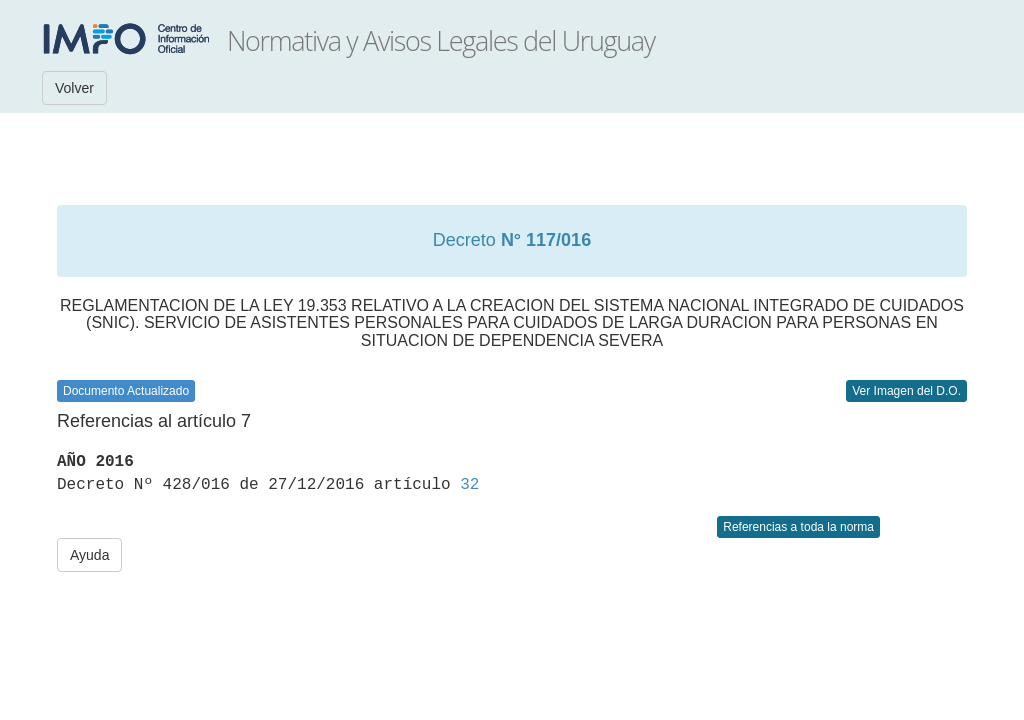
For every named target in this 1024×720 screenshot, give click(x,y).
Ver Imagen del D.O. (906, 391)
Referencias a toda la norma (798, 527)
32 (469, 485)
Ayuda (89, 555)
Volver (74, 88)
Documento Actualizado (126, 391)
